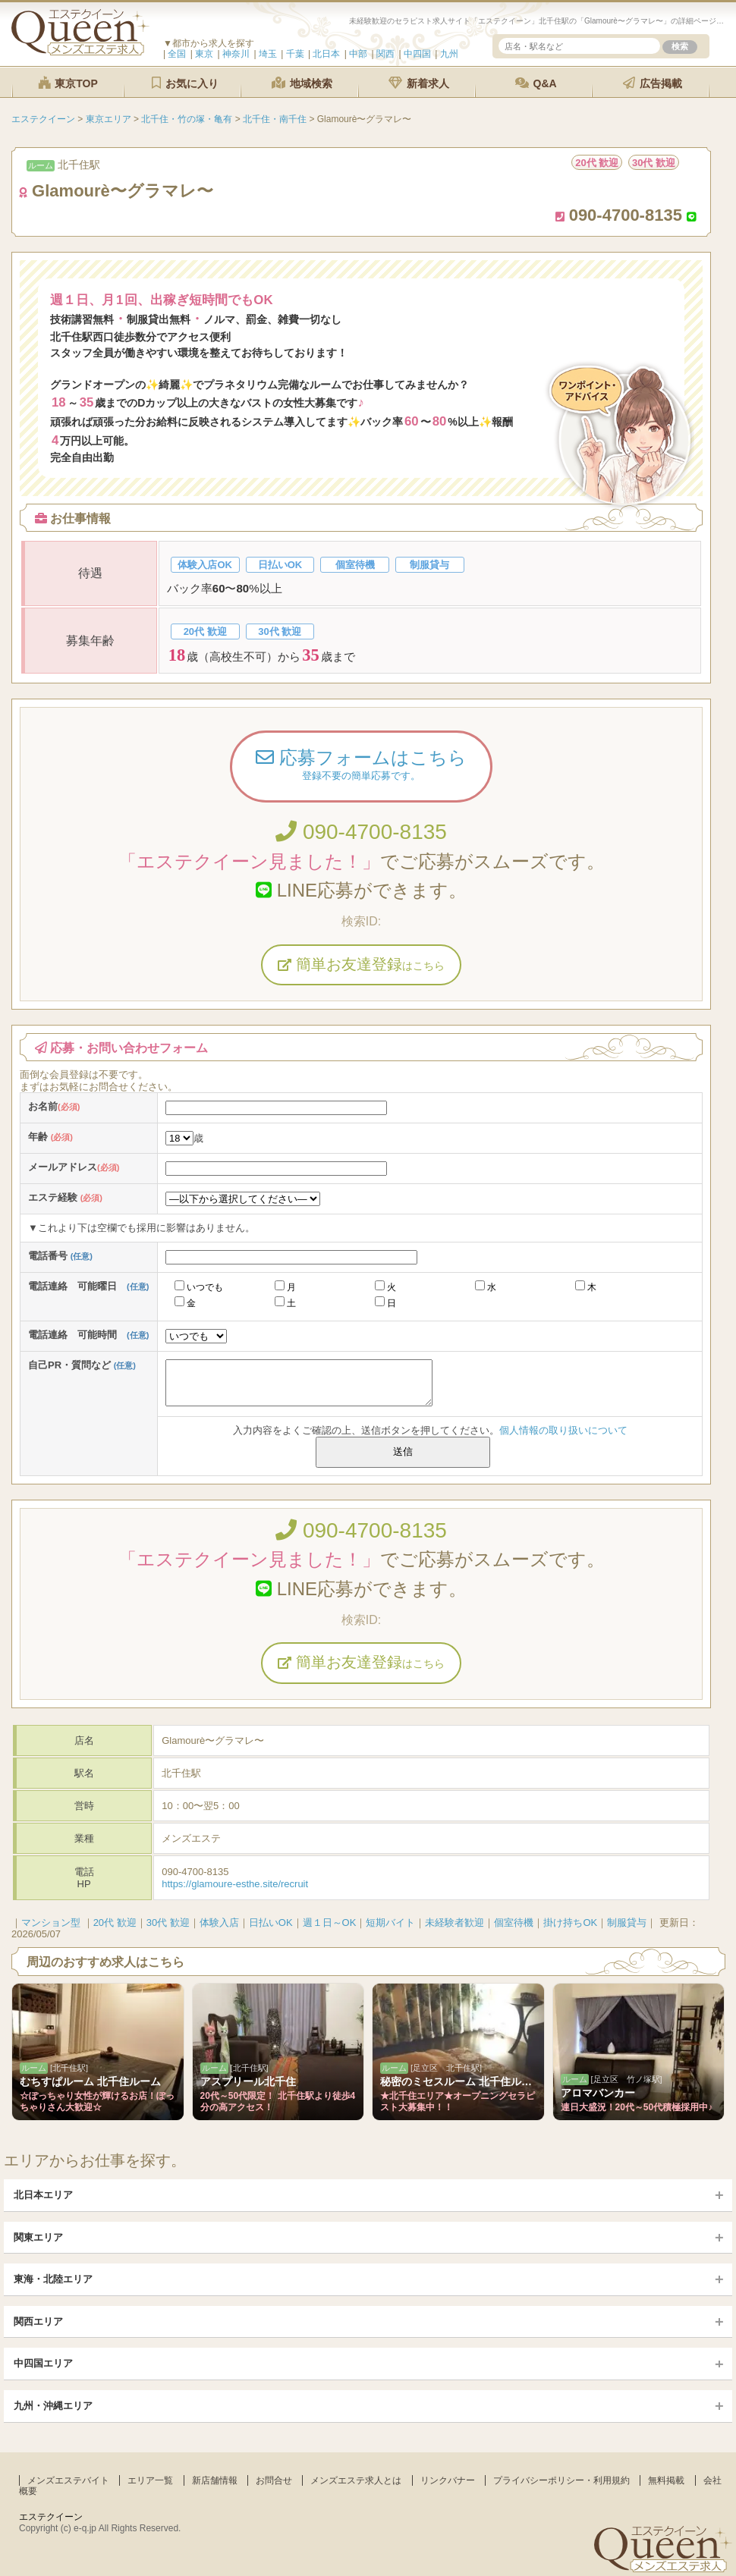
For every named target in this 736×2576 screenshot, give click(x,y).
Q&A (536, 83)
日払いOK (271, 1922)
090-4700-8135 (361, 831)
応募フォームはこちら (361, 766)
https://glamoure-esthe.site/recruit (235, 1884)
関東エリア (38, 2237)
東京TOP (67, 83)
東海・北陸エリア (53, 2279)
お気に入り (185, 83)
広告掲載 (652, 83)
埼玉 (268, 54)
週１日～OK (330, 1922)
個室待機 (513, 1922)
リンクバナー (447, 2480)
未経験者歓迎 (454, 1922)
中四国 (417, 54)
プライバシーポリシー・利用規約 (561, 2480)
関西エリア (38, 2321)
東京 (204, 54)
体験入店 (219, 1922)
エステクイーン (51, 2517)
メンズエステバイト (68, 2480)
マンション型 (50, 1922)
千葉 (295, 54)
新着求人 (418, 83)
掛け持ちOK (570, 1922)
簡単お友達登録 (361, 964)
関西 (385, 54)
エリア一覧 (150, 2480)
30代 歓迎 (168, 1922)
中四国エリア (43, 2363)
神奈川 (236, 54)
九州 (449, 54)
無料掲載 (666, 2480)
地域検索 (302, 83)
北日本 (326, 54)
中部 (358, 54)
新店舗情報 (214, 2480)
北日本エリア (43, 2195)
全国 (177, 54)
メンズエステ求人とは (355, 2480)
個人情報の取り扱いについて (563, 1430)
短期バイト (390, 1922)
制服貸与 (626, 1922)
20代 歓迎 (115, 1922)
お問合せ (274, 2480)
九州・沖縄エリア (53, 2405)
